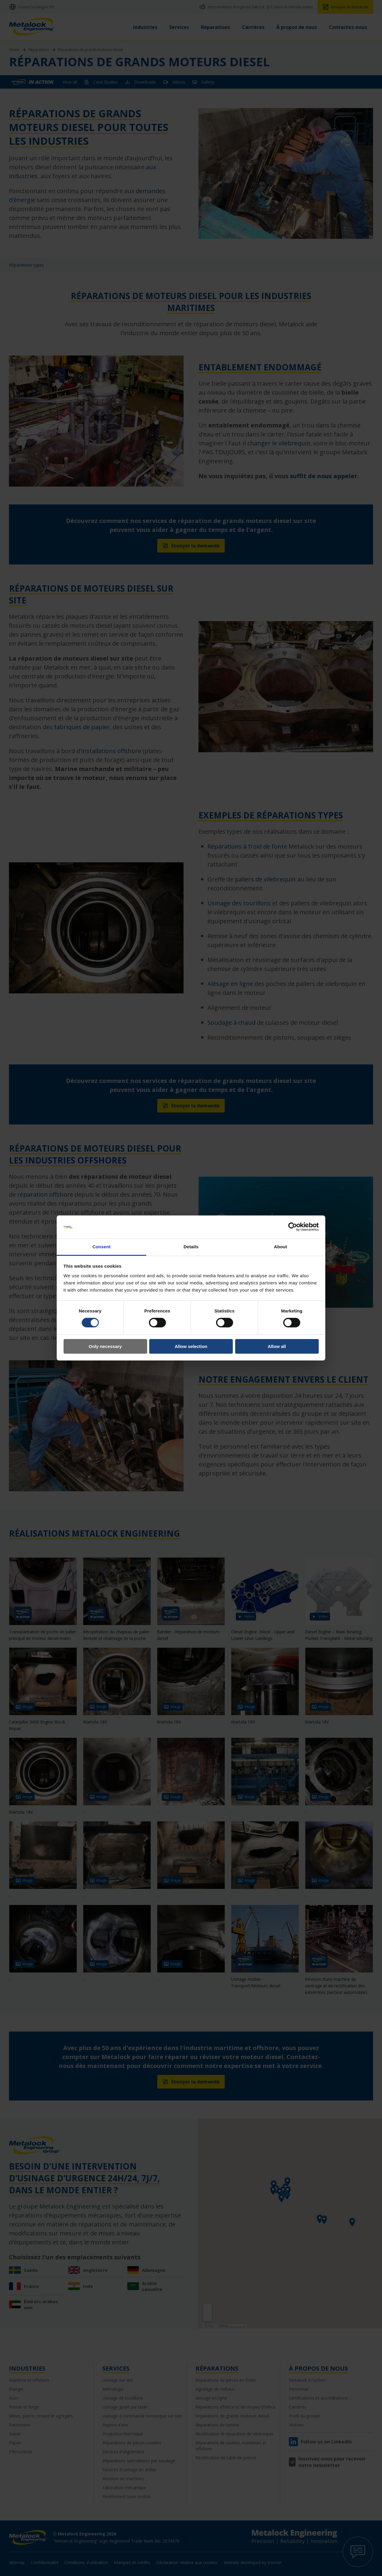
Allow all (277, 1346)
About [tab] (280, 1246)
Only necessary (105, 1346)
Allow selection (191, 1346)
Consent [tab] (102, 1246)
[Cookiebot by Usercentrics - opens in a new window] (293, 1226)
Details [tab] (191, 1246)
